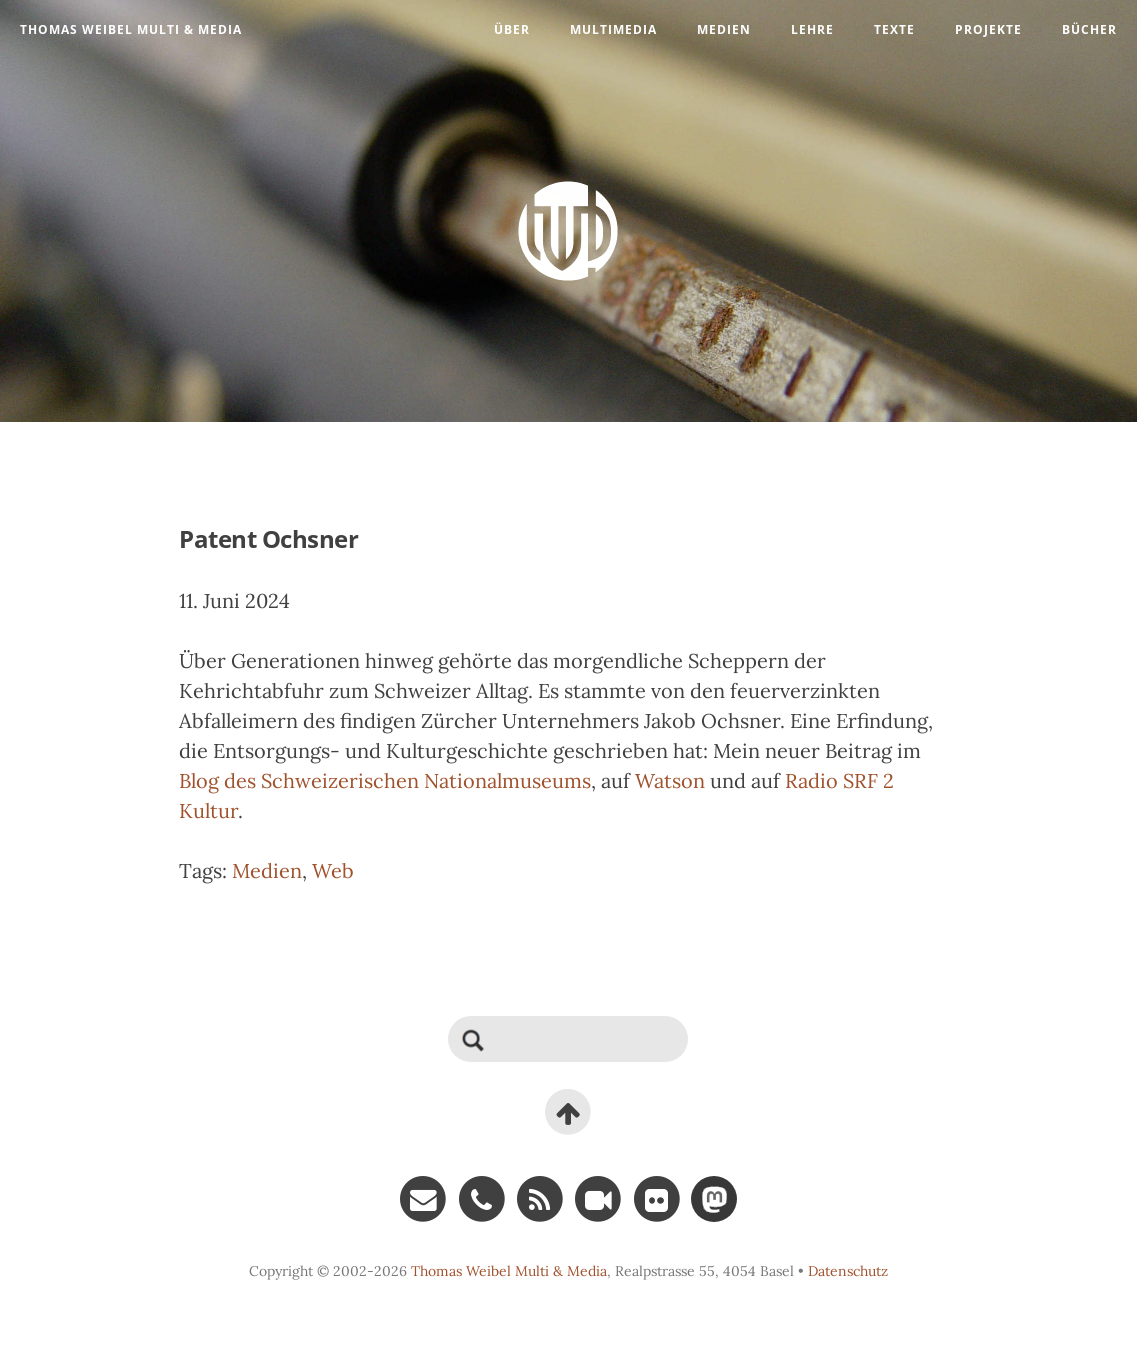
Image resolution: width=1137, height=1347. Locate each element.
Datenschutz (848, 1271)
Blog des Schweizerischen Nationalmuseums (385, 780)
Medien (724, 29)
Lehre (812, 29)
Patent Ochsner (268, 538)
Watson (670, 780)
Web (333, 870)
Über (512, 29)
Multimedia (613, 29)
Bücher (1089, 29)
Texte (894, 29)
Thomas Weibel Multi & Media (131, 29)
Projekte (988, 29)
